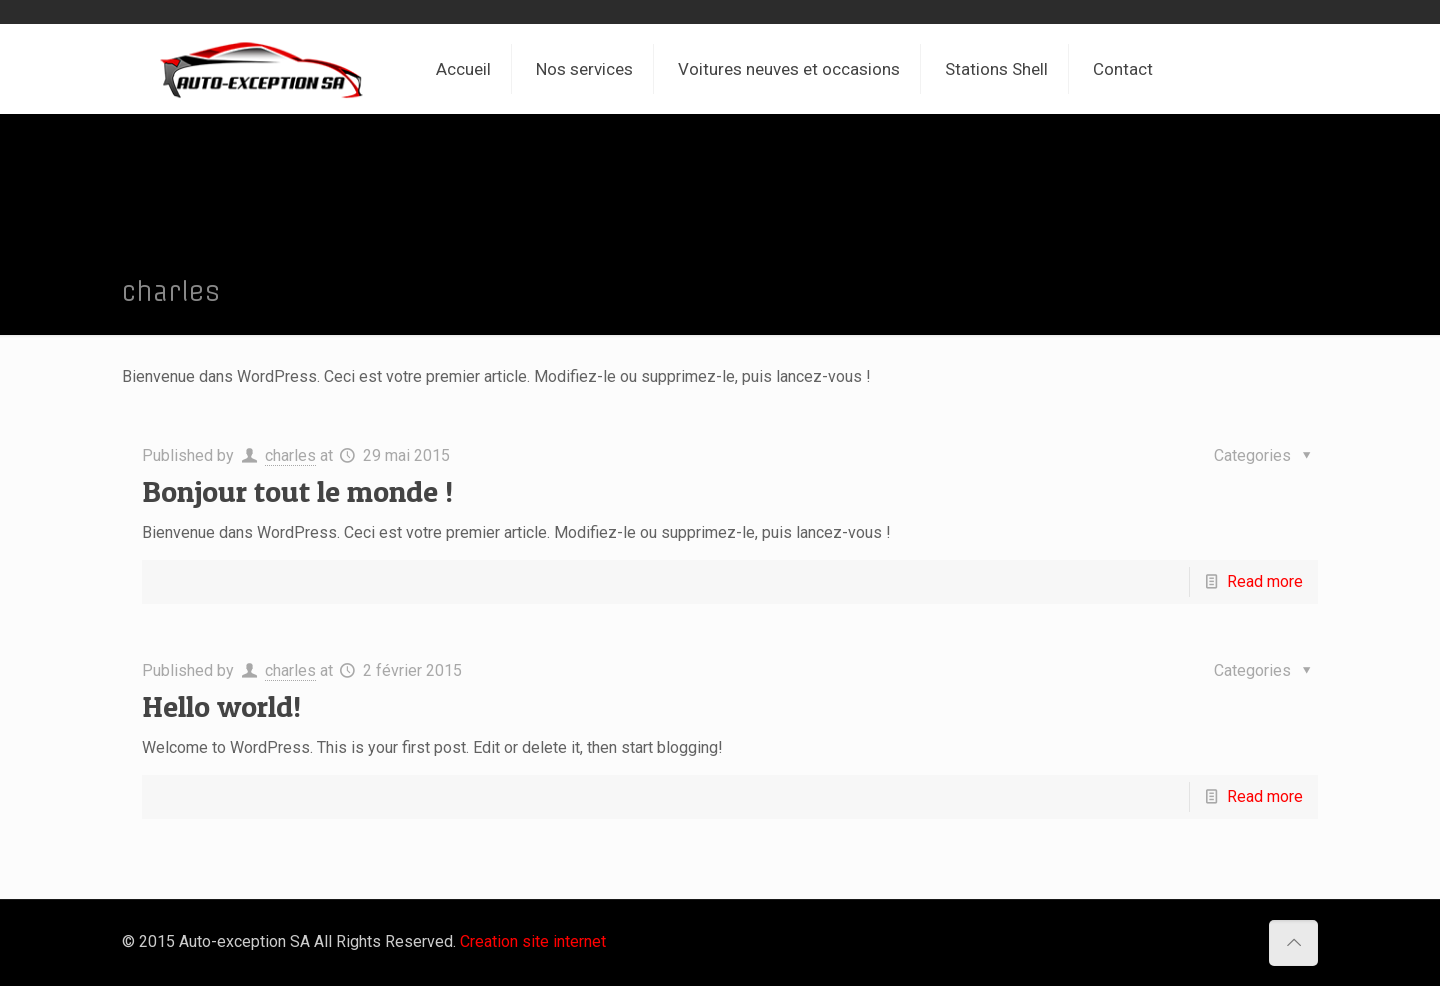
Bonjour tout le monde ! (297, 491)
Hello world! (221, 706)
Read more (1265, 581)
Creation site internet (533, 941)
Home (1199, 292)
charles (290, 455)
